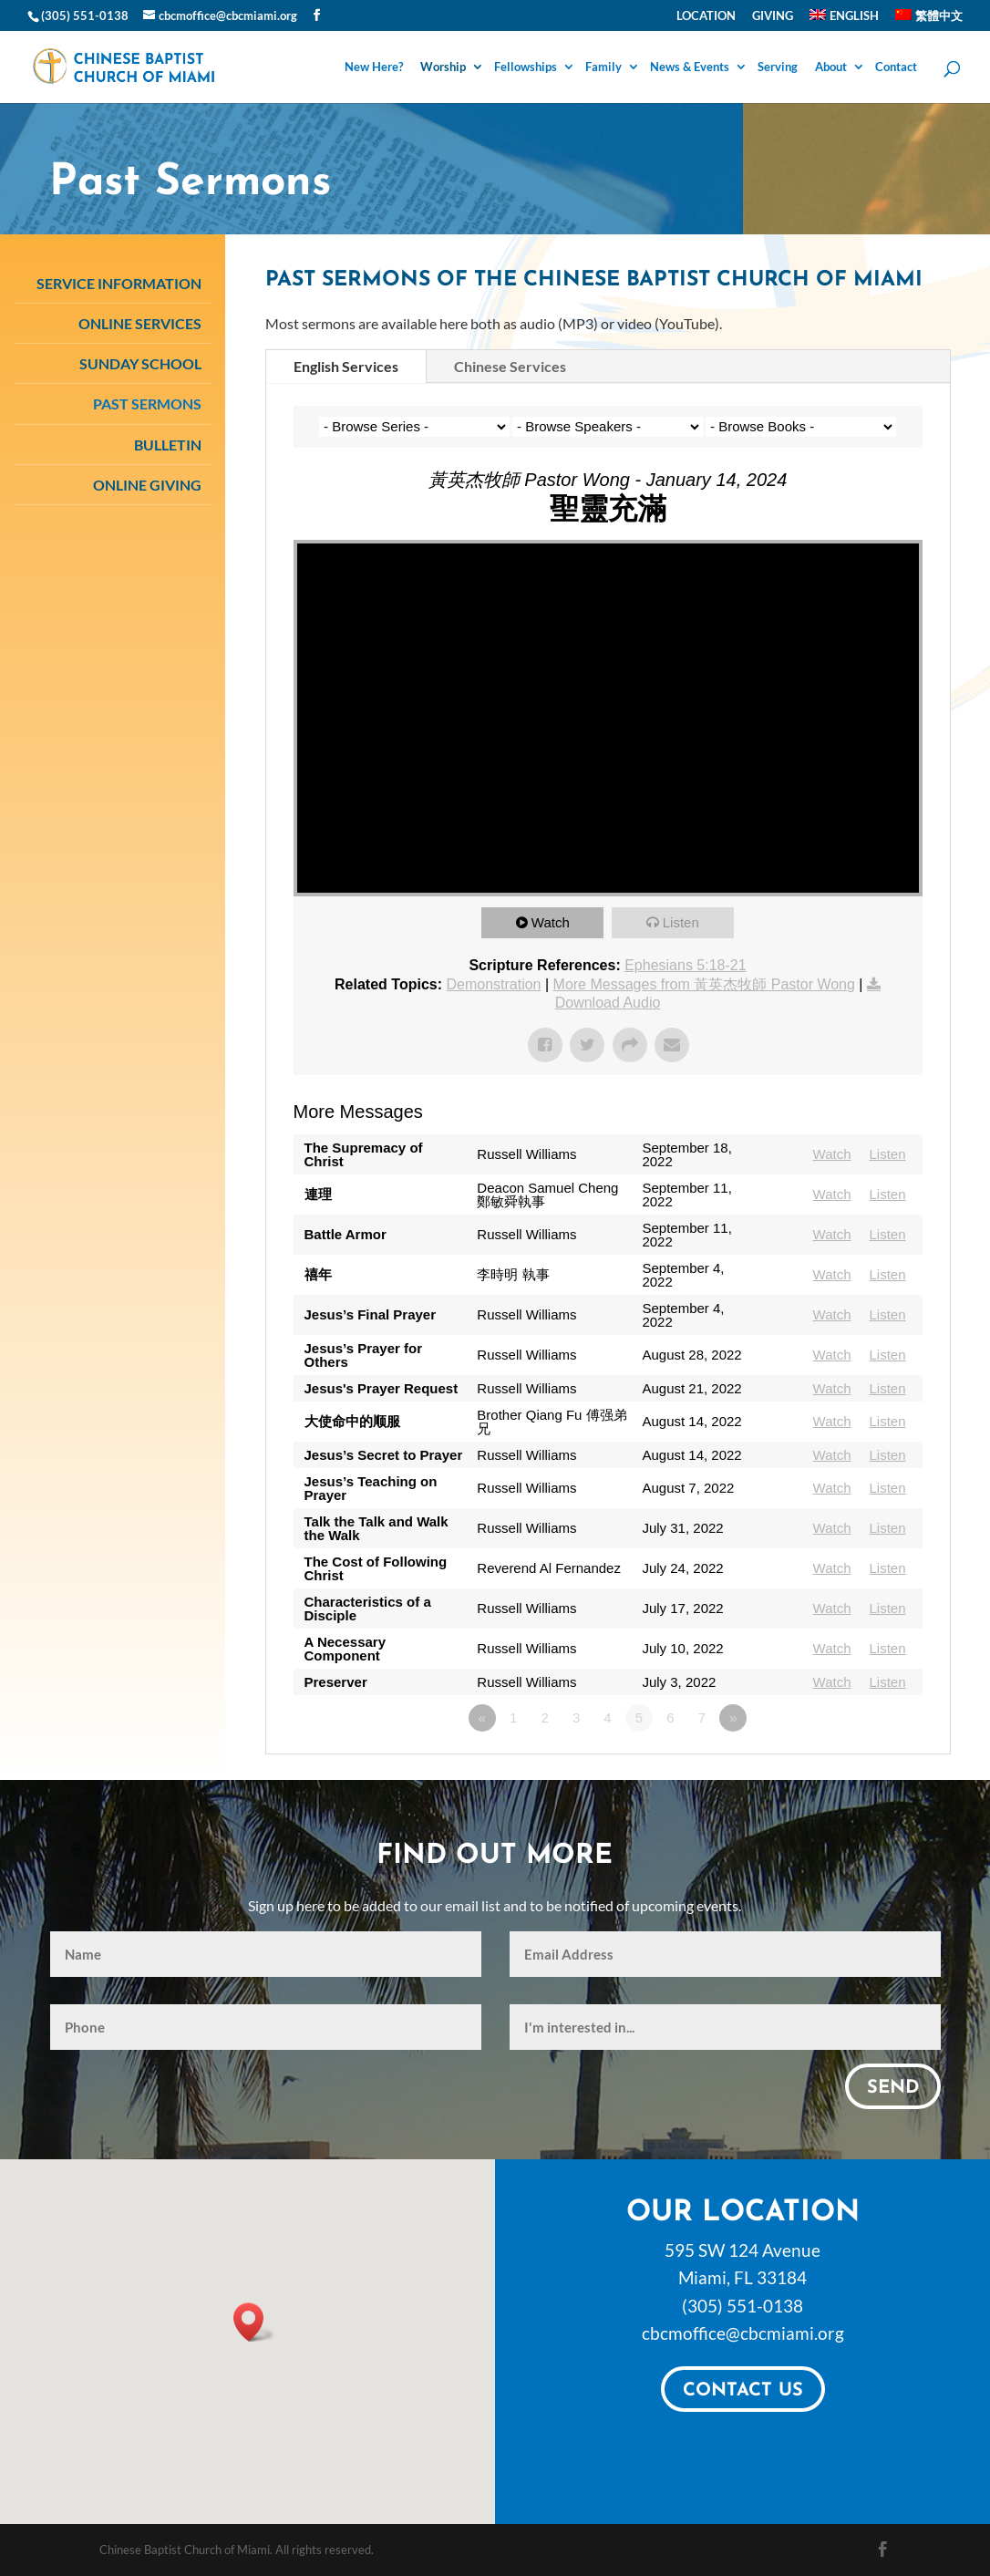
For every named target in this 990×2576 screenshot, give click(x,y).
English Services (346, 366)
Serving (778, 67)
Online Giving (147, 484)
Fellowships (525, 67)
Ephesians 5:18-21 (685, 965)
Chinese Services (510, 366)
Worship (443, 67)
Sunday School (140, 363)
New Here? (374, 67)
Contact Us (743, 2391)
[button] (254, 2322)
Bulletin (167, 444)
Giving (772, 16)
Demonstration (493, 984)
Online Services (139, 323)
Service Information (118, 283)
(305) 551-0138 (742, 2305)
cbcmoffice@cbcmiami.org (743, 2333)
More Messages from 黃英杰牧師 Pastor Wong (704, 984)
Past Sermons (147, 403)
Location (706, 16)
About (831, 67)
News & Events (689, 67)
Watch (550, 922)
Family (603, 67)
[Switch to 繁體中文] (929, 20)
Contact (896, 67)
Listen (681, 922)
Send (893, 2088)
